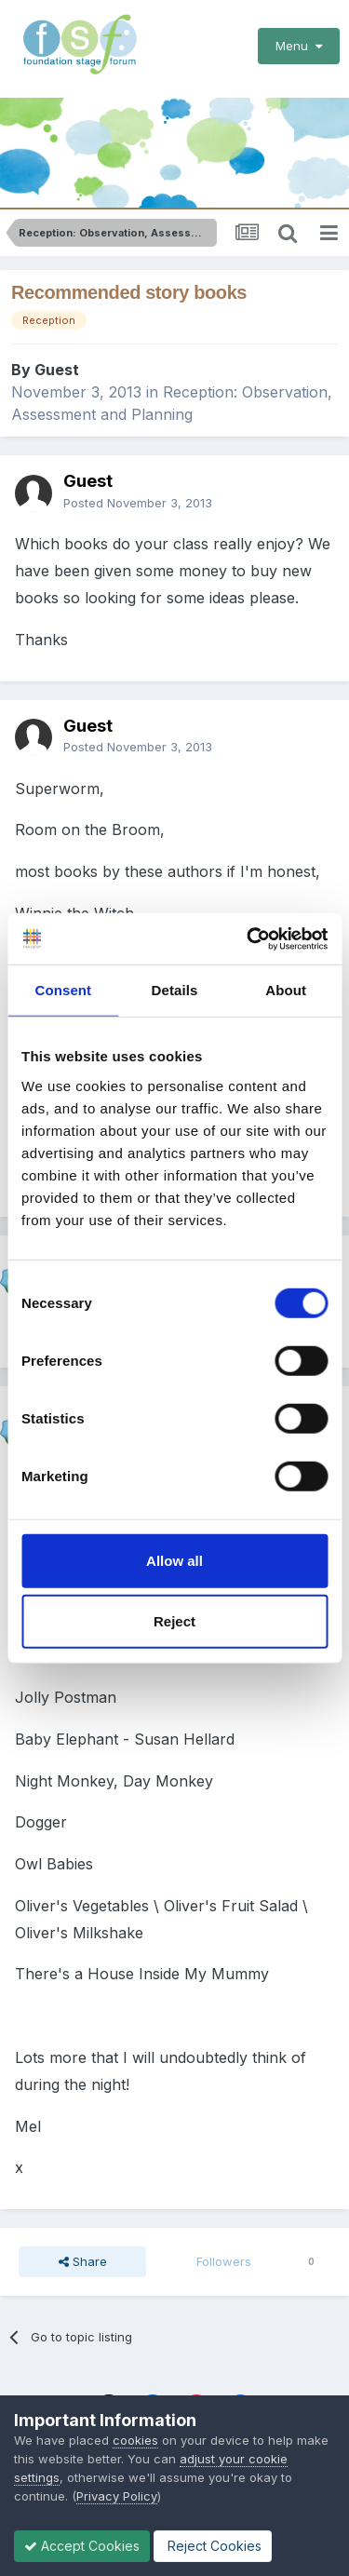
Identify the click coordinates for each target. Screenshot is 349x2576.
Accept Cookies (82, 2546)
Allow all (174, 1560)
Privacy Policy (116, 2495)
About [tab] (285, 990)
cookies (135, 2440)
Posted (137, 502)
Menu (298, 45)
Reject (174, 1621)
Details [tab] (175, 990)
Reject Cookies (213, 2546)
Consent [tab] (62, 990)
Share (83, 2261)
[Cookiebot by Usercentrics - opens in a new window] (248, 938)
